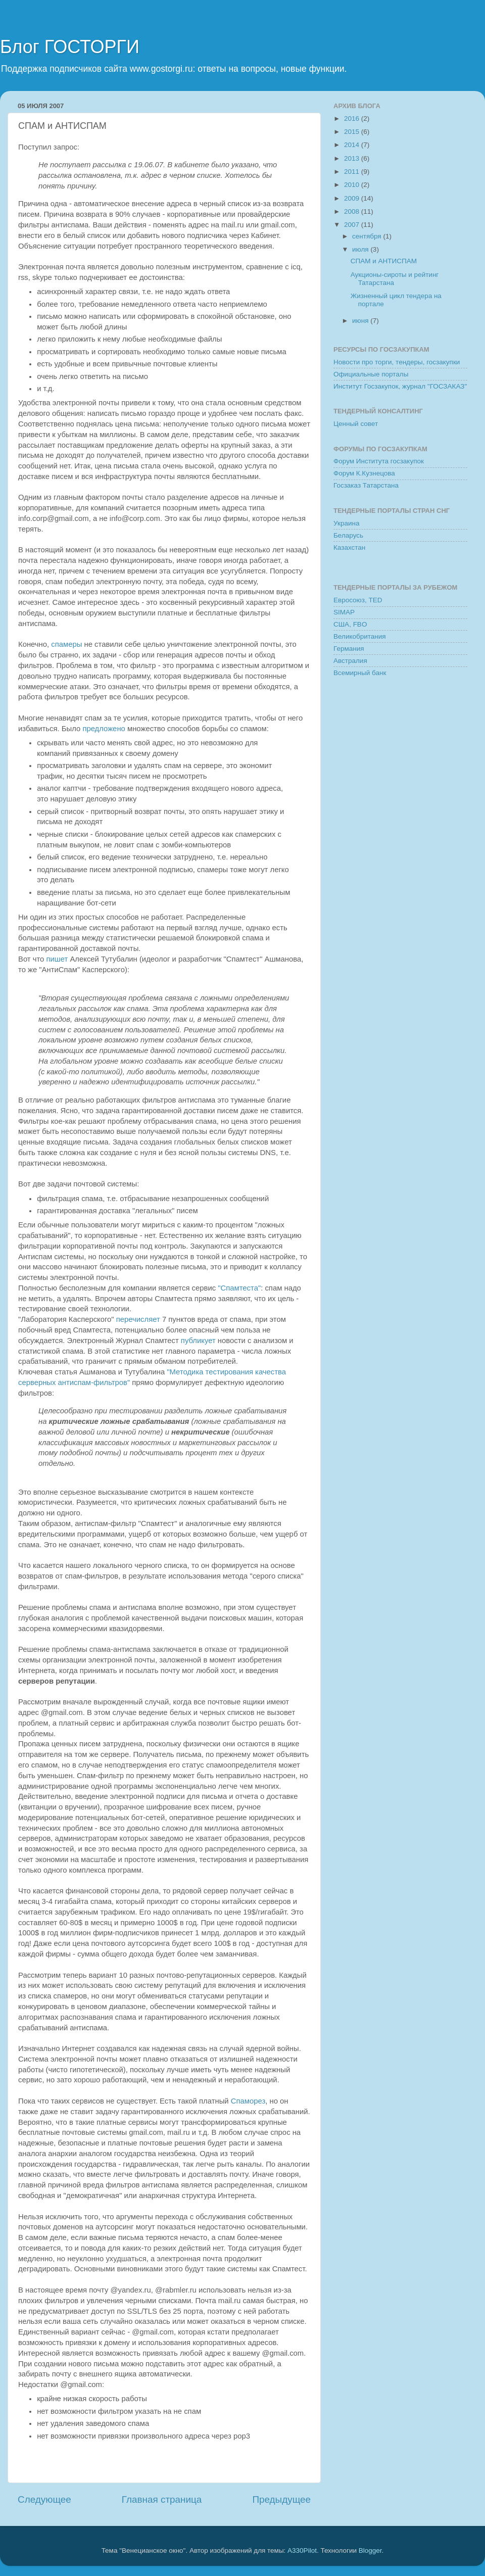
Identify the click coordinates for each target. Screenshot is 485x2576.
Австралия (350, 660)
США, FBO (350, 624)
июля (361, 249)
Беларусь (348, 535)
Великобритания (359, 636)
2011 (352, 171)
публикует (198, 1341)
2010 (352, 184)
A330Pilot (302, 2550)
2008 (352, 211)
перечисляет (138, 1319)
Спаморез (248, 2101)
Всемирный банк (359, 673)
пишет (57, 959)
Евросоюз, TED (357, 600)
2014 (352, 145)
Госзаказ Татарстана (366, 485)
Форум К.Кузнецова (364, 473)
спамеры (66, 644)
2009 (352, 198)
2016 (352, 118)
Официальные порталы (370, 374)
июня (361, 320)
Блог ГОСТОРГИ (69, 46)
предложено (103, 729)
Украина (346, 523)
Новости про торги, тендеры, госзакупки (396, 362)
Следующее (44, 2499)
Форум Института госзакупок (378, 461)
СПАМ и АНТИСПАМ (384, 261)
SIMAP (344, 612)
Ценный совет (355, 423)
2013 (352, 158)
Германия (348, 648)
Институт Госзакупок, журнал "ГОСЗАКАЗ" (400, 386)
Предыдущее (281, 2499)
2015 (352, 131)
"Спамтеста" (239, 1288)
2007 (352, 224)
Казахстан (349, 547)
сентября (367, 236)
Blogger (370, 2550)
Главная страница (162, 2499)
